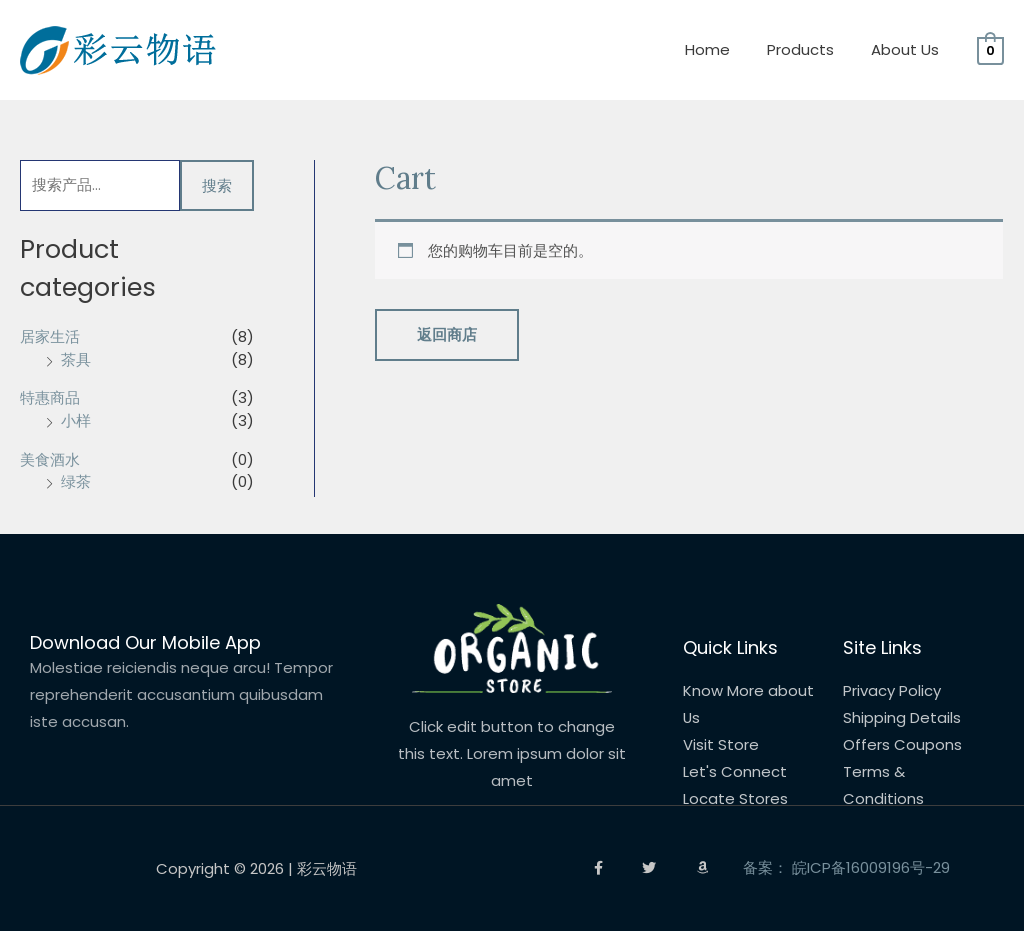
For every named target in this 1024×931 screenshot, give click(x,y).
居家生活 (50, 337)
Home (724, 49)
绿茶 (76, 482)
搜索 (217, 185)
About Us (908, 49)
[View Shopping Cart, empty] (990, 49)
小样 (76, 420)
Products (810, 49)
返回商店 (447, 335)
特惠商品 (50, 398)
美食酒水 (50, 459)
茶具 (76, 359)
